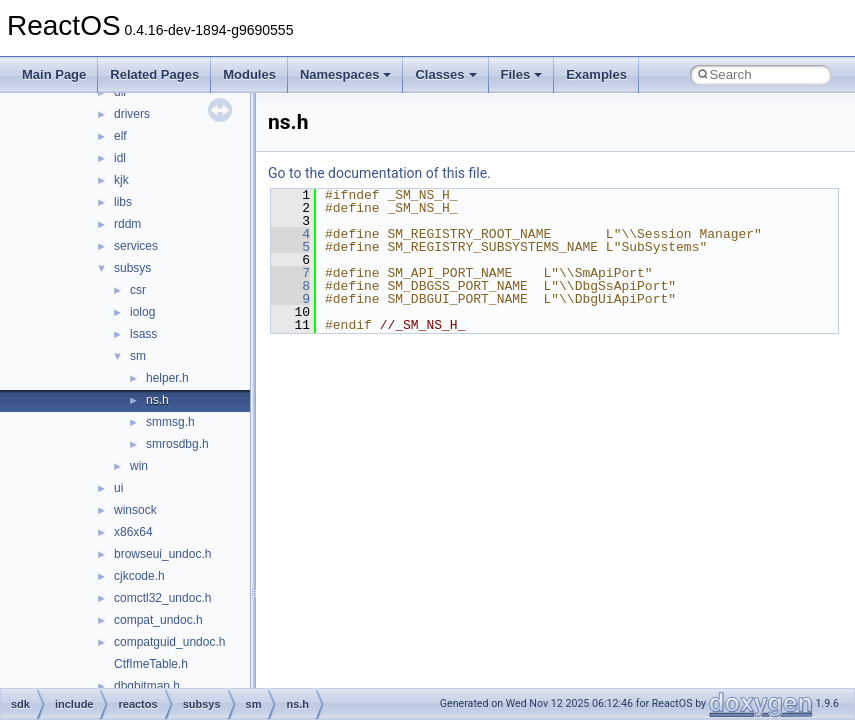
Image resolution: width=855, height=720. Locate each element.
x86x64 (133, 532)
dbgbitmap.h (147, 686)
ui (118, 488)
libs (123, 202)
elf (120, 136)
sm (138, 356)
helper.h (167, 378)
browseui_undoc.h (162, 554)
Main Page (54, 74)
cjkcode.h (139, 576)
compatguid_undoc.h (169, 642)
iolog (142, 312)
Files (522, 74)
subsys (132, 268)
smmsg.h (170, 422)
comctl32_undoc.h (162, 598)
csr (138, 290)
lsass (143, 334)
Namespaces (346, 74)
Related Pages (154, 74)
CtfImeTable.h (151, 664)
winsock (135, 510)
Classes (445, 74)
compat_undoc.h (158, 620)
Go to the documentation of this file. (379, 173)
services (136, 246)
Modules (249, 74)
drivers (132, 114)
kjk (121, 180)
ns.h (157, 400)
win (139, 466)
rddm (127, 224)
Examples (596, 74)
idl (120, 158)
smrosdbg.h (177, 444)
